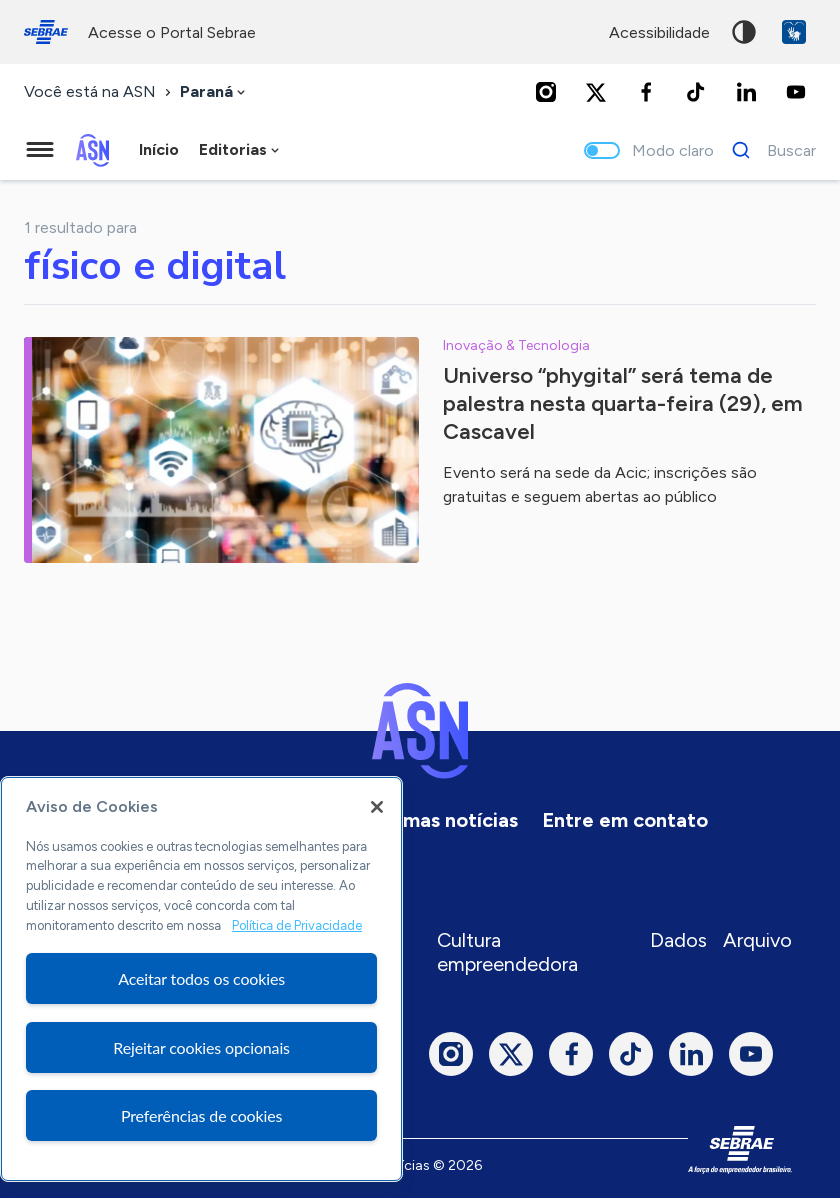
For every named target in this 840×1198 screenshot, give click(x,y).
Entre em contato (625, 820)
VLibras (794, 32)
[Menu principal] (40, 150)
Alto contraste (744, 32)
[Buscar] (768, 150)
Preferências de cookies (201, 1115)
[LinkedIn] (746, 92)
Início (159, 149)
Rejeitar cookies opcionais (201, 1047)
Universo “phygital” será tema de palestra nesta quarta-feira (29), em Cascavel (623, 403)
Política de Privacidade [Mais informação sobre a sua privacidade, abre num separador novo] (297, 925)
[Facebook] (646, 92)
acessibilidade (659, 32)
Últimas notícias (444, 820)
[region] (201, 979)
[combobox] (214, 92)
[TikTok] (696, 92)
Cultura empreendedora (507, 952)
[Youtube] (796, 92)
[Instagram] (546, 92)
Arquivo (757, 940)
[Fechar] (377, 807)
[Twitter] (596, 92)
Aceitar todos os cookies (201, 978)
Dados (678, 940)
